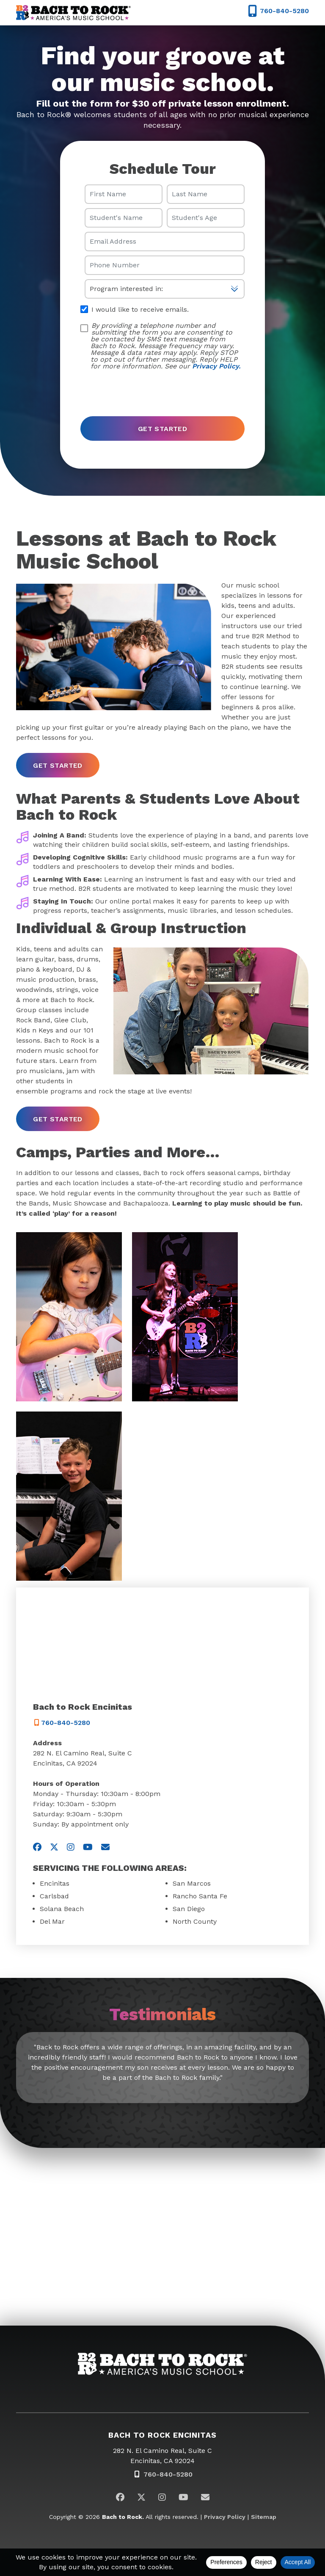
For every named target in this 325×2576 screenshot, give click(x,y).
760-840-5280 (168, 2474)
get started (57, 765)
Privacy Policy (224, 2516)
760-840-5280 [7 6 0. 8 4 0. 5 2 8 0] (62, 1723)
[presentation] (144, 390)
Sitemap (263, 2516)
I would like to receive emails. (134, 309)
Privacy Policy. (216, 366)
